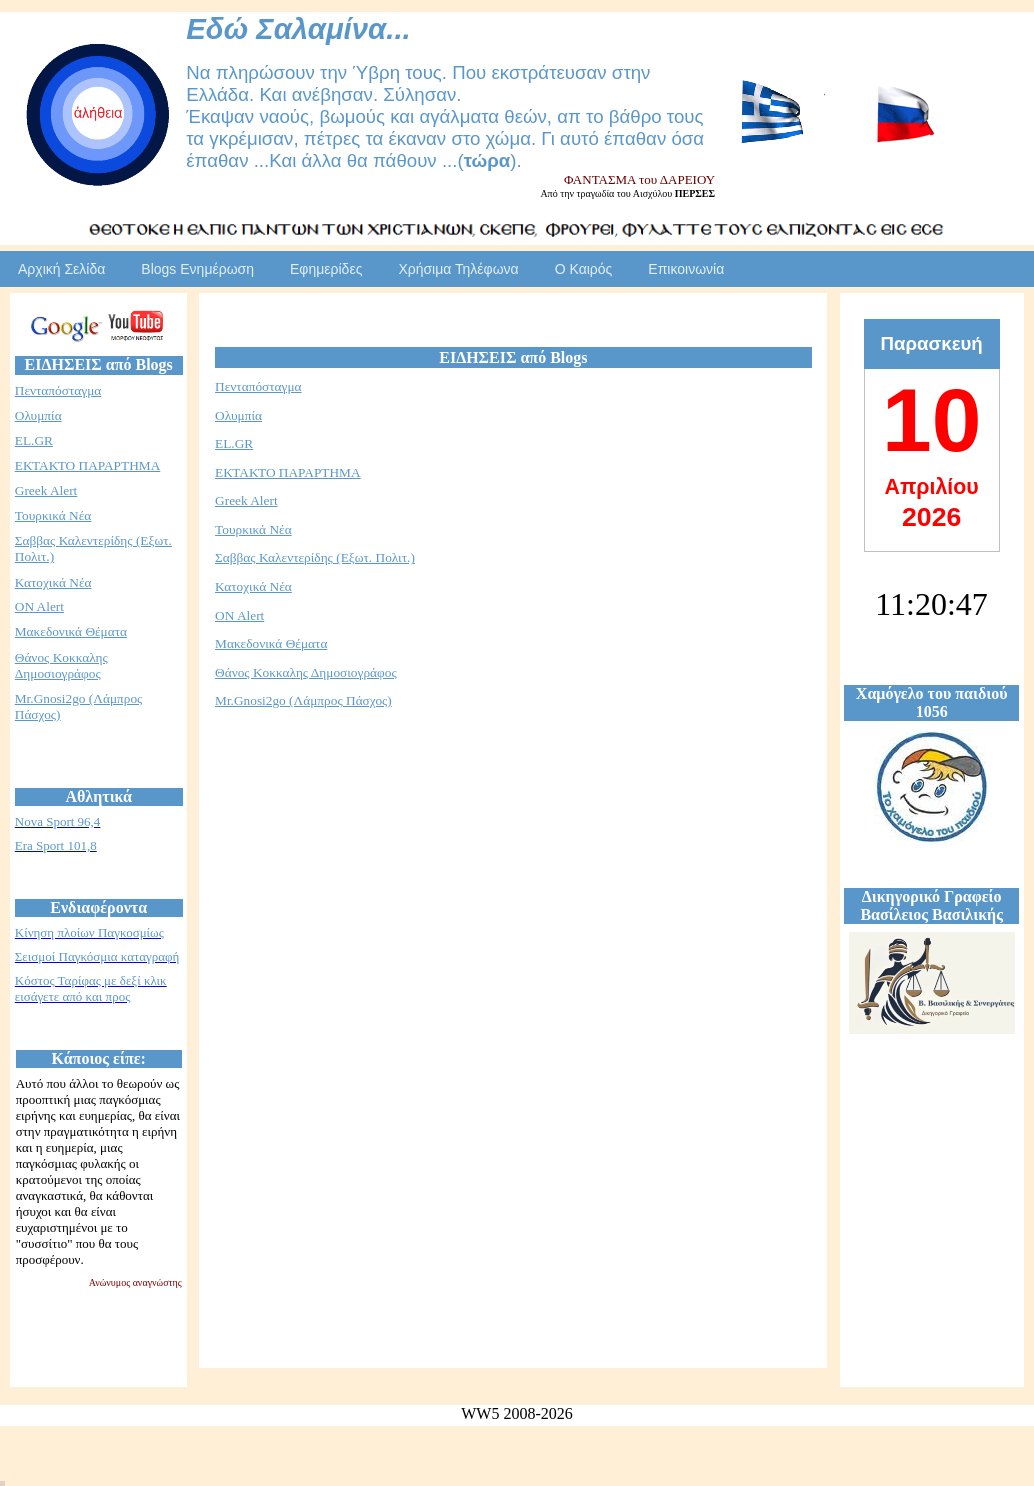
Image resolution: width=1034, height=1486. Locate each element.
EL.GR (34, 440)
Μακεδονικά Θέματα (71, 631)
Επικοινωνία (686, 269)
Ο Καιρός (584, 269)
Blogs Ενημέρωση (197, 269)
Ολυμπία (38, 415)
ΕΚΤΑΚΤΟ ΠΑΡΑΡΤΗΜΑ (88, 465)
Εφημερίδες (326, 269)
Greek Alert (46, 490)
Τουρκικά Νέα (53, 515)
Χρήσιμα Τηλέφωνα (458, 269)
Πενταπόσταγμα (58, 390)
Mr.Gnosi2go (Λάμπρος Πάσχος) (303, 700)
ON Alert (39, 606)
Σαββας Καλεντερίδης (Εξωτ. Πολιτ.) (315, 557)
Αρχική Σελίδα (61, 269)
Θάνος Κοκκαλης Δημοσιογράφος (61, 665)
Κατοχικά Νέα (53, 582)
